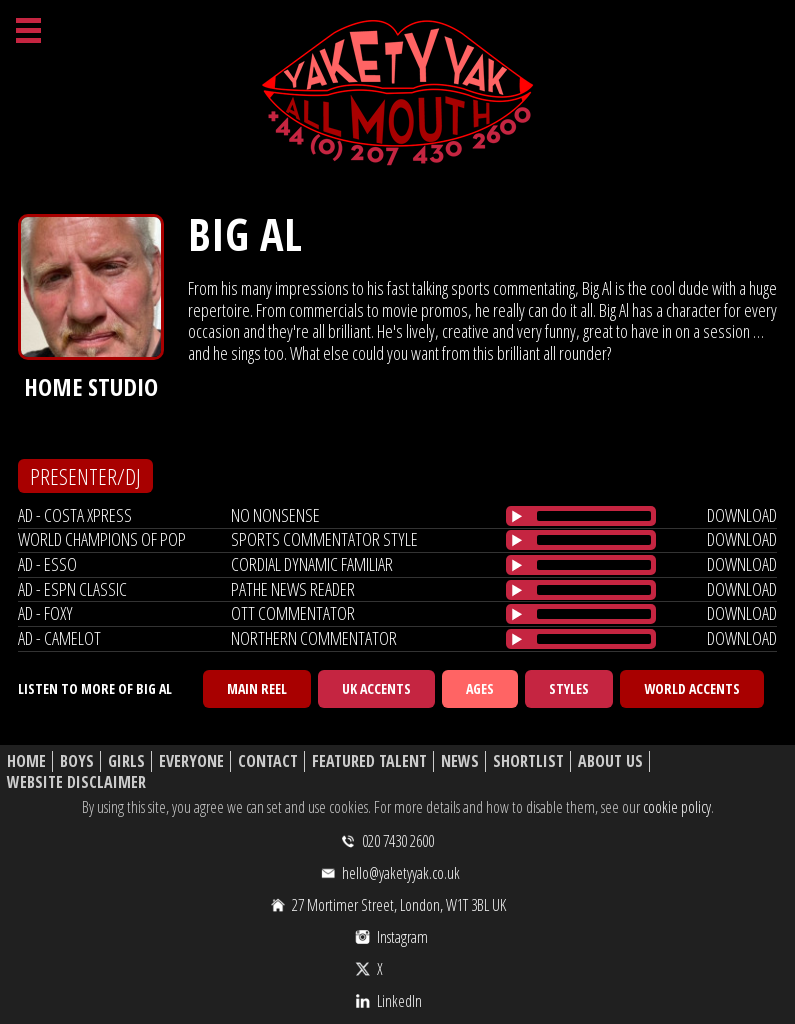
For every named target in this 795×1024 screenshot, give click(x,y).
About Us (610, 761)
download (742, 515)
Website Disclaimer (76, 782)
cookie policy (677, 807)
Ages (480, 688)
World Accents (692, 688)
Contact (268, 761)
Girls (126, 761)
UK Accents (376, 688)
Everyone (191, 761)
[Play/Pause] (517, 516)
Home (26, 761)
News (460, 761)
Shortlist (528, 761)
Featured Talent (369, 761)
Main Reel (257, 688)
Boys (77, 761)
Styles (569, 688)
